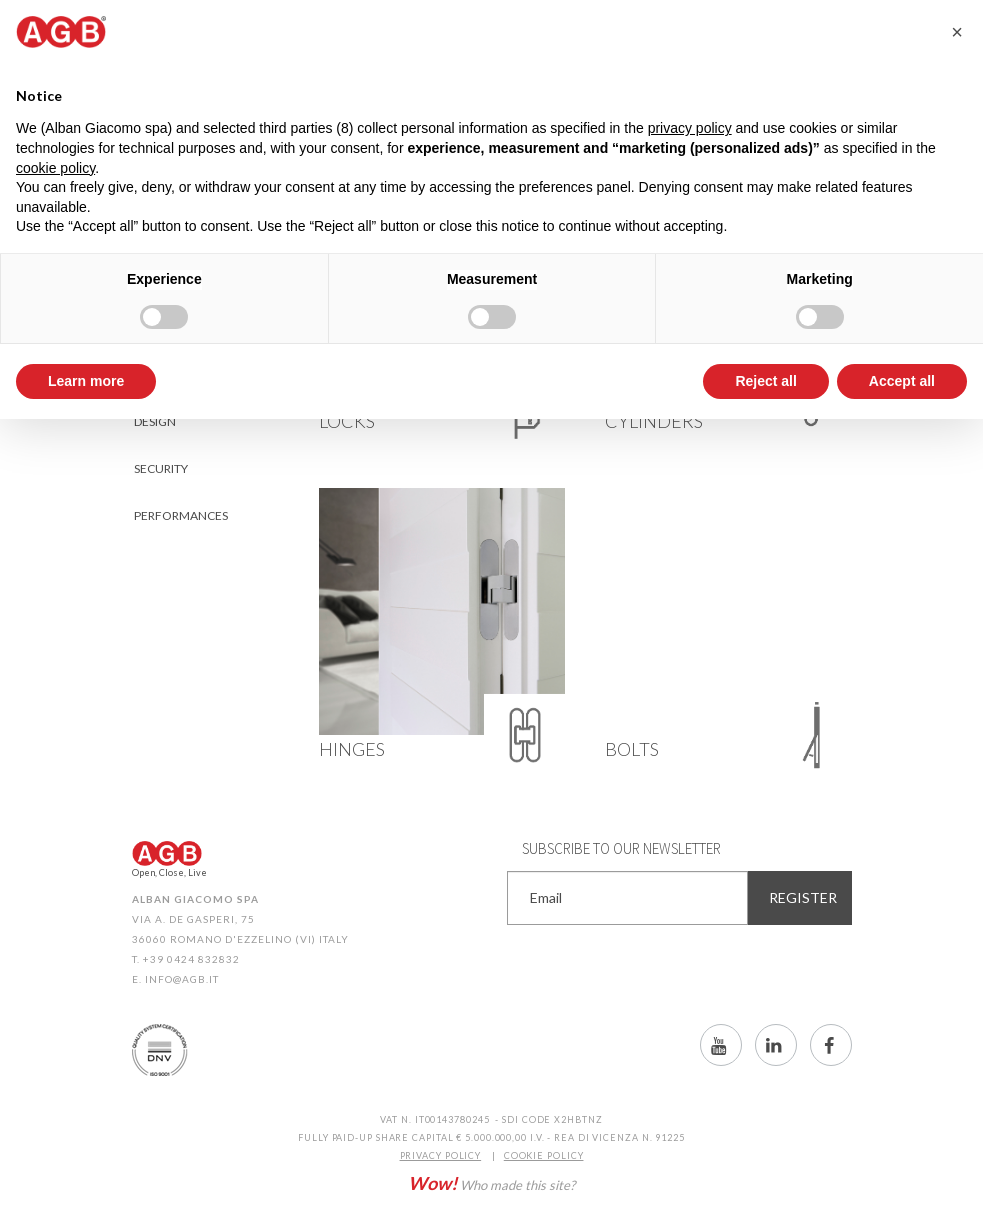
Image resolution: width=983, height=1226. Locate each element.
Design (155, 421)
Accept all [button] (902, 381)
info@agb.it (182, 979)
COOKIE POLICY (544, 1155)
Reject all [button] (765, 381)
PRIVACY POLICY (441, 1155)
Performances (181, 515)
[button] (957, 32)
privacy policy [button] (690, 128)
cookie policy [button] (55, 168)
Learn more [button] (86, 381)
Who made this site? (491, 1183)
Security (161, 468)
